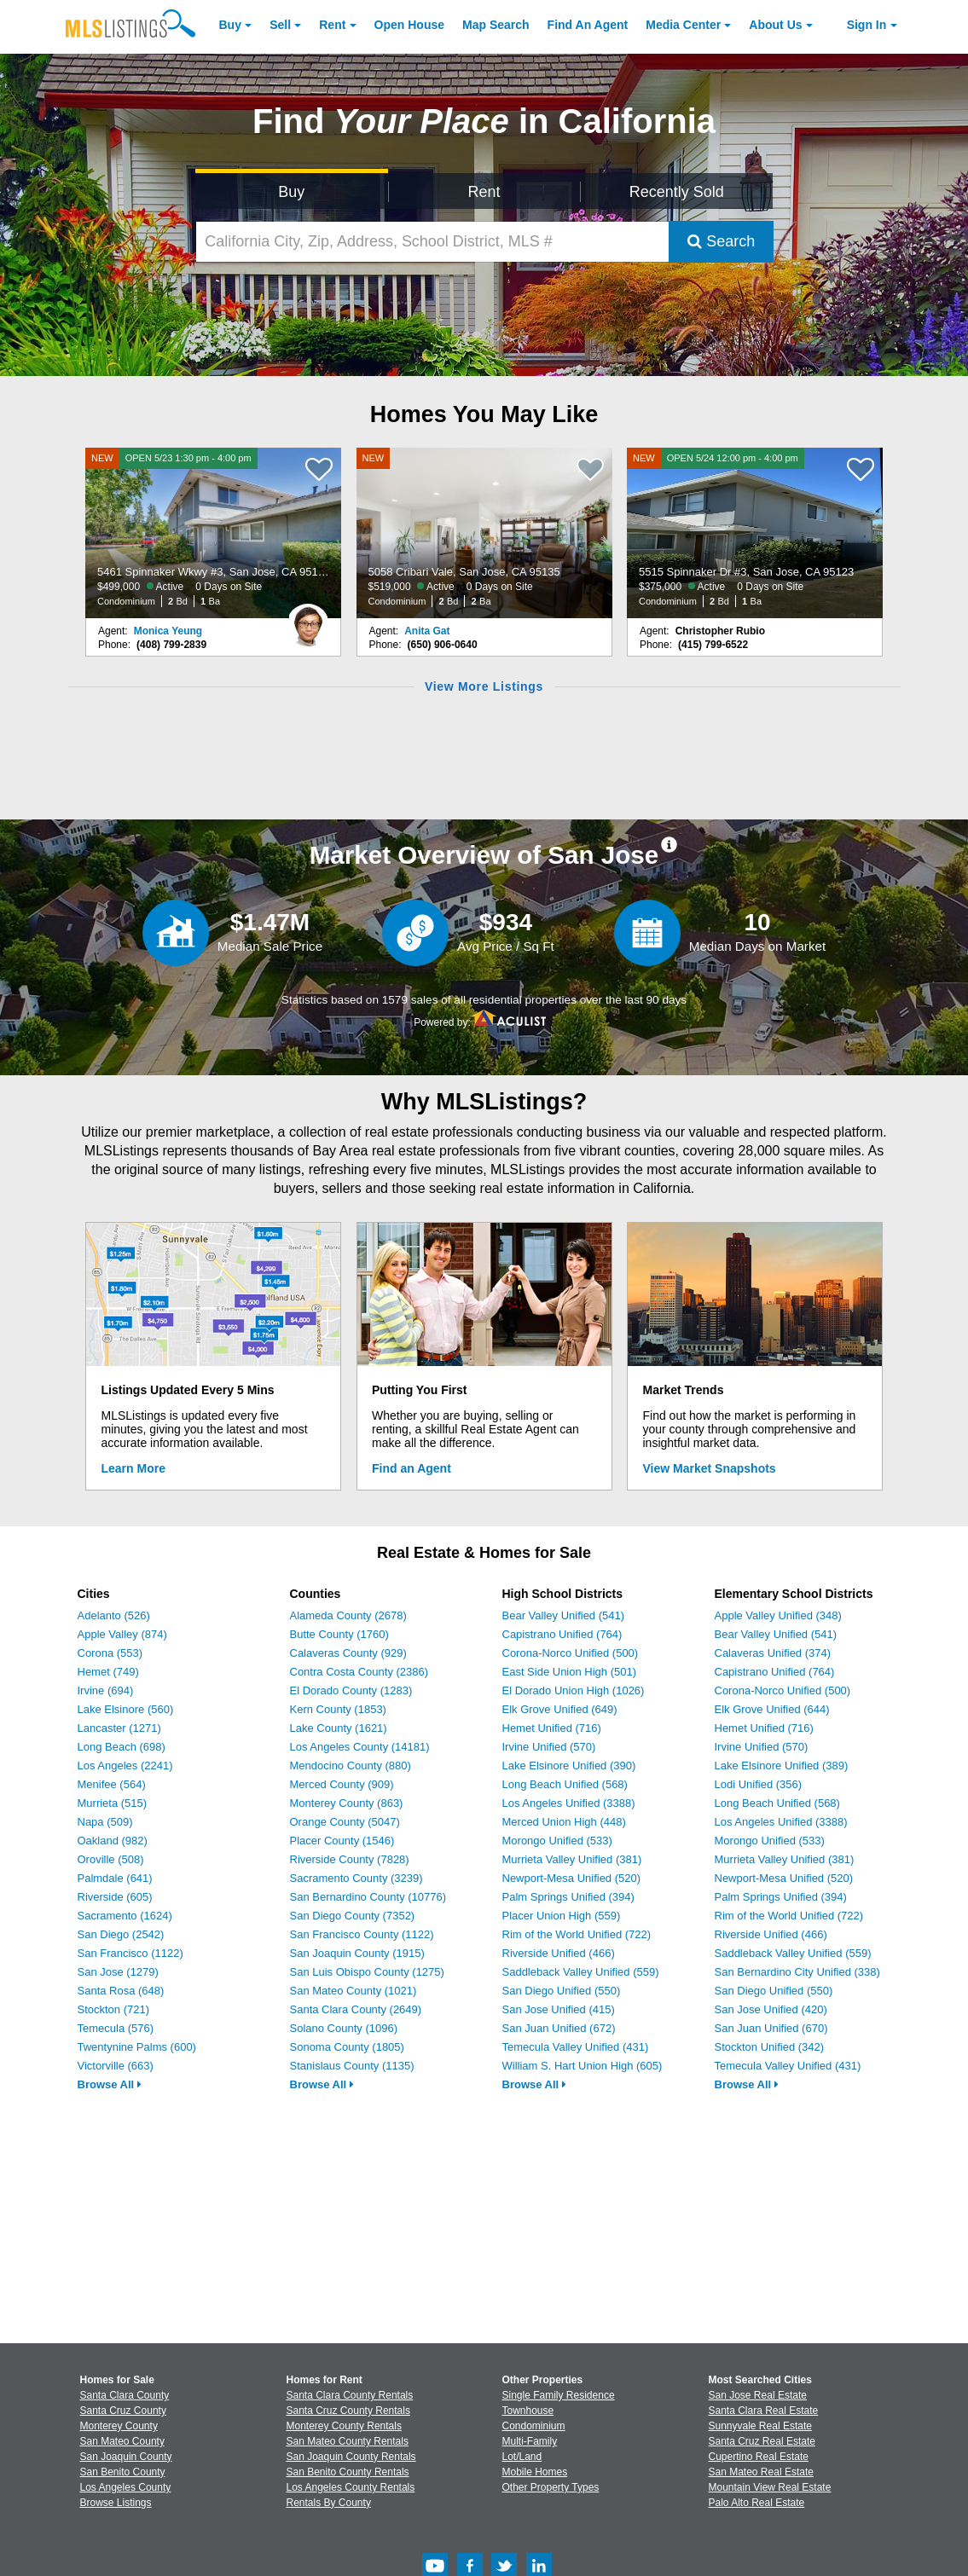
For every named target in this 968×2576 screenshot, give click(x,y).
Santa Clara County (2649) (356, 2009)
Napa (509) (105, 1821)
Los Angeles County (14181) (360, 1746)
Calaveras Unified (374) (773, 1653)
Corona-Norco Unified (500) (570, 1653)
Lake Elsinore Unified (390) (569, 1765)
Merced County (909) (342, 1784)
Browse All (110, 2084)
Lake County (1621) (338, 1728)
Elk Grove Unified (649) (559, 1709)
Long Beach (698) (121, 1746)
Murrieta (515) (113, 1803)
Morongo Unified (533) (557, 1840)
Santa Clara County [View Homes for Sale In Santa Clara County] (125, 2395)
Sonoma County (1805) (347, 2047)
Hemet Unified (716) (551, 1728)
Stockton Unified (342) (770, 2047)
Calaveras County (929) (348, 1653)
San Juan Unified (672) (559, 2028)
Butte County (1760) (339, 1634)
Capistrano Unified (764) (562, 1634)
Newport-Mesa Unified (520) (571, 1878)
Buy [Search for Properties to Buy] (291, 191)
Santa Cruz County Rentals (348, 2411)
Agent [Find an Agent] (588, 25)
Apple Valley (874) (122, 1634)
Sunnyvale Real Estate (760, 2426)
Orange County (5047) (345, 1821)
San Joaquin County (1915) (357, 1953)
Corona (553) (110, 1653)
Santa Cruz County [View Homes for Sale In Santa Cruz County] (123, 2411)
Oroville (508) (111, 1859)
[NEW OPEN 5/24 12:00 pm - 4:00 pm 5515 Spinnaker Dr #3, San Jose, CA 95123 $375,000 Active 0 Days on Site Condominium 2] (755, 533)
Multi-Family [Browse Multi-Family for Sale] (530, 2441)
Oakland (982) (113, 1840)
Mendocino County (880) (350, 1765)
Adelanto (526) (114, 1615)
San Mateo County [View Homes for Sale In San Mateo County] (122, 2441)
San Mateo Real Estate (761, 2472)
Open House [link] (409, 25)
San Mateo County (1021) (353, 1990)
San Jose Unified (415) (558, 2009)
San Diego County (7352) (352, 1915)
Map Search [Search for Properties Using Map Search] (496, 25)
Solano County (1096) (343, 2028)
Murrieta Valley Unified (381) (572, 1859)
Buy (230, 25)
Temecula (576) (116, 2028)
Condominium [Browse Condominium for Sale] (533, 2426)
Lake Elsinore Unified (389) (782, 1765)
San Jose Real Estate (758, 2395)
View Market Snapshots (709, 1468)
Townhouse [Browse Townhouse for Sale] (528, 2411)
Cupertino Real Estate (759, 2457)
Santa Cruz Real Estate (762, 2441)
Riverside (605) (115, 1896)
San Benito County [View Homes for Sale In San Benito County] (122, 2472)
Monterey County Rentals (344, 2426)
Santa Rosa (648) (121, 1990)
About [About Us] (775, 25)
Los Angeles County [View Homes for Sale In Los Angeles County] (125, 2487)
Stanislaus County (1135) (352, 2065)
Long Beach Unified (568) (565, 1784)
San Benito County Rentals (348, 2472)
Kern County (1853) (338, 1709)
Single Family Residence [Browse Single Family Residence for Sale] (558, 2395)
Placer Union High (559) (561, 1915)
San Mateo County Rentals (348, 2441)
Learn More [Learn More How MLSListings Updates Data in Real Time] (133, 1468)
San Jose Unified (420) (771, 2009)
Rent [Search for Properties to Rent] (483, 191)
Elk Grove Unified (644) (772, 1709)
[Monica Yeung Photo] (308, 618)
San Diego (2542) (121, 1934)
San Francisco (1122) (130, 1953)
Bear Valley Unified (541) (563, 1615)
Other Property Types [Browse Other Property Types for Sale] (551, 2487)
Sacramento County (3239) (356, 1878)
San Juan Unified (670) (771, 2028)
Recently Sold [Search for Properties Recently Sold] (676, 191)
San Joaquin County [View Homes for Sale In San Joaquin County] (126, 2457)
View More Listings (484, 686)
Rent (332, 25)
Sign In (867, 25)
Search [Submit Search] (721, 241)
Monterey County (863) (346, 1803)
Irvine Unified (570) (549, 1746)
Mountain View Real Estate (770, 2487)
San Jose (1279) (118, 1971)
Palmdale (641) (115, 1878)
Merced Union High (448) (564, 1821)
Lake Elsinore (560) (126, 1709)
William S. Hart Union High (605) (582, 2065)
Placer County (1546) (342, 1840)
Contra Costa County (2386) (359, 1671)
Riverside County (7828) (349, 1859)
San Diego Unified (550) (561, 1990)
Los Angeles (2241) (125, 1765)
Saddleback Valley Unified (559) (580, 1971)
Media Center (683, 25)
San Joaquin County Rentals (351, 2457)
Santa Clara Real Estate (764, 2411)
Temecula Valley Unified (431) (575, 2047)
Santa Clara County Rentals (350, 2395)
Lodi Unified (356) (759, 1784)
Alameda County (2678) (348, 1615)
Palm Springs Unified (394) (568, 1896)
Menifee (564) (112, 1784)
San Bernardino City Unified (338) (797, 1971)
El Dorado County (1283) (351, 1690)
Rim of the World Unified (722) (577, 1934)
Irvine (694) (106, 1690)
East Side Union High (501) (569, 1671)
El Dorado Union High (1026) (573, 1690)
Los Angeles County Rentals (351, 2487)
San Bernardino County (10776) (368, 1896)
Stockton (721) (114, 2009)
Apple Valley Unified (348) (778, 1615)
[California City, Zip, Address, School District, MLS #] (432, 242)
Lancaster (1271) (119, 1728)
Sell (280, 25)
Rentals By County (329, 2503)
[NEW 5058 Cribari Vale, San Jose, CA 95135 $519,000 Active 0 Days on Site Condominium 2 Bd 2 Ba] (484, 533)
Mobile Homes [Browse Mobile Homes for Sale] (535, 2472)
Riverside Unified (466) (558, 1953)
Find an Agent (411, 1468)
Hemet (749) (108, 1671)
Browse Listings (116, 2503)
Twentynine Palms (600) (137, 2047)
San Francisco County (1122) (362, 1934)
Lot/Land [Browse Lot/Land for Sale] (522, 2457)
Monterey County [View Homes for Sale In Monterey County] (119, 2426)
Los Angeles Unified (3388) (568, 1803)
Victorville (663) (116, 2065)
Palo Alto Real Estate (757, 2503)
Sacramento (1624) (125, 1915)
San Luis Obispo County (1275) (367, 1971)
